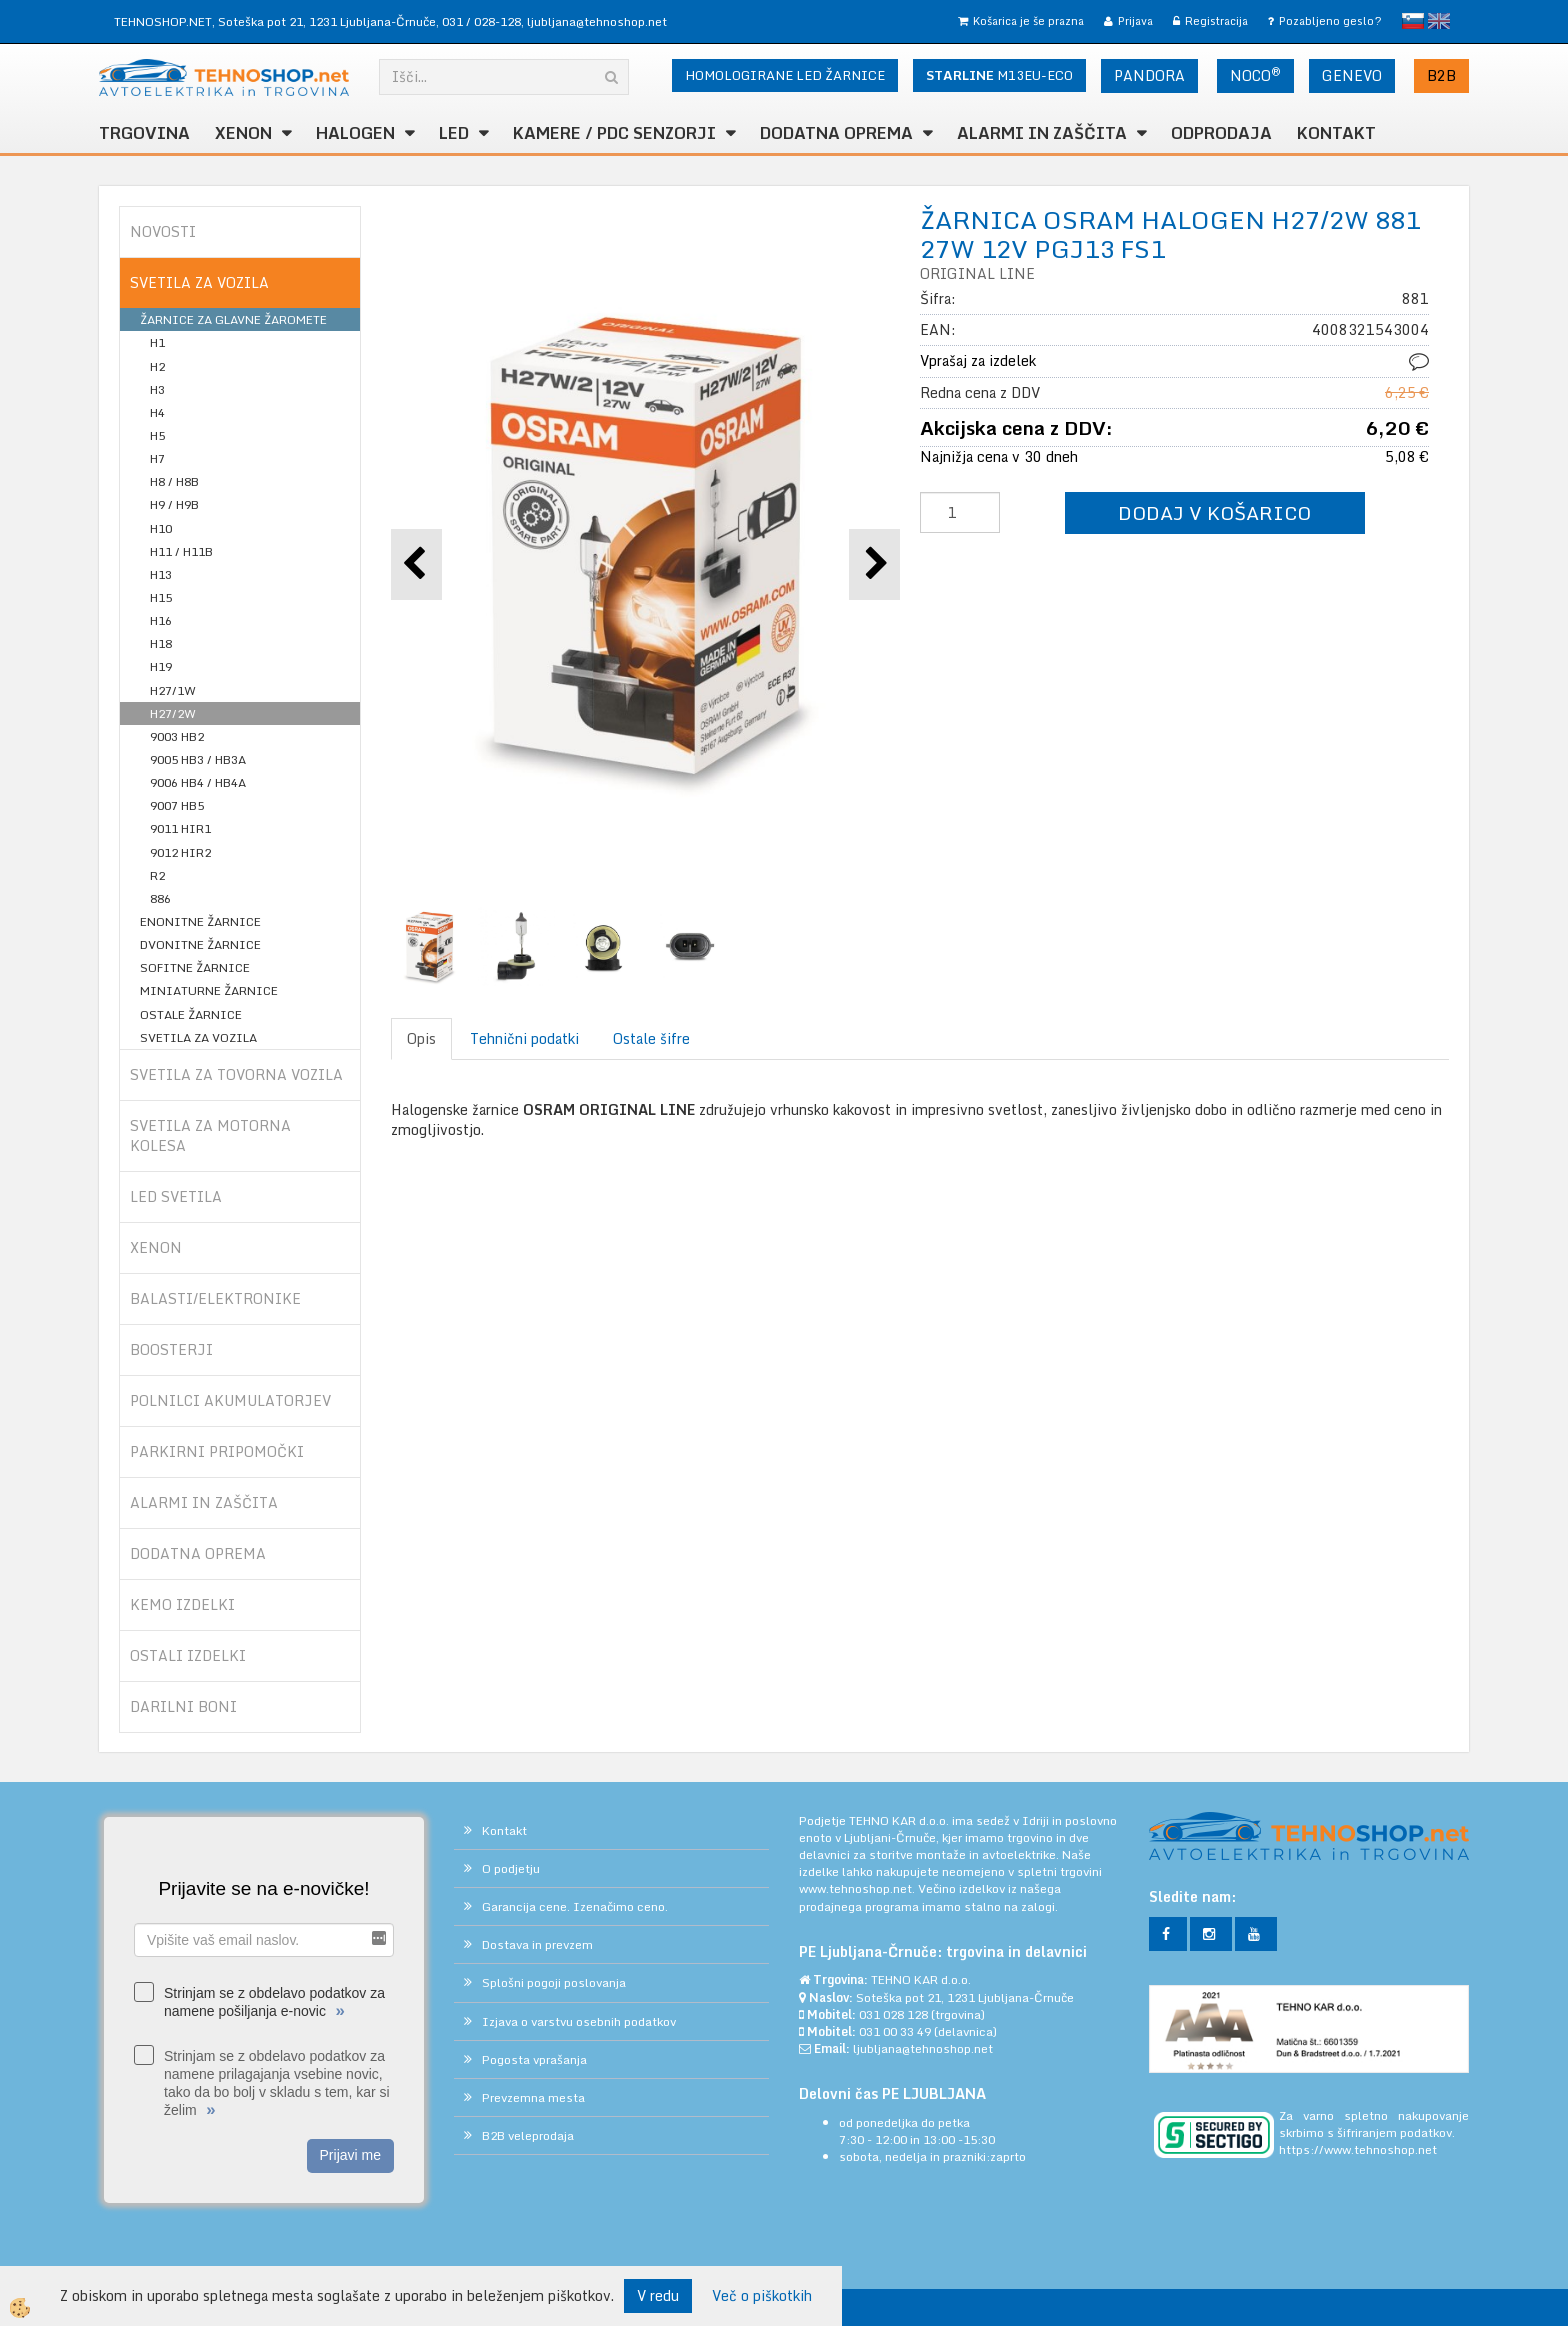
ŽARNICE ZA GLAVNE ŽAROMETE (233, 319)
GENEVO (1352, 75)
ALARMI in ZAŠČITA (1042, 133)
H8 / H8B (174, 481)
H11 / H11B (181, 551)
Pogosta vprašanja (534, 2059)
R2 (157, 875)
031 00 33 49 (895, 2031)
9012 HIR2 (180, 852)
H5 (157, 435)
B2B (1441, 75)
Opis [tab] (421, 1038)
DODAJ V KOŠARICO (1214, 512)
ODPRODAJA (1221, 133)
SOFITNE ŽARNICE (195, 967)
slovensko (1413, 21)
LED (454, 133)
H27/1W (173, 690)
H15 (161, 597)
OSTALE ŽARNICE (191, 1014)
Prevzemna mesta (533, 2097)
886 (160, 898)
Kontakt (1336, 133)
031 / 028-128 (481, 21)
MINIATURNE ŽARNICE (209, 990)
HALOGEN (355, 133)
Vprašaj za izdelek (978, 360)
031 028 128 (893, 2014)
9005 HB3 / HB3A (198, 759)
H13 (161, 574)
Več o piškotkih (762, 2296)
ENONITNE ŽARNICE (200, 921)
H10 (161, 528)
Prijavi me (350, 2155)
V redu (658, 2295)
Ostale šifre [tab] (651, 1038)
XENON (243, 133)
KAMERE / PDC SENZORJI (614, 133)
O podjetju (511, 1868)
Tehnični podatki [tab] (524, 1038)
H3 (157, 389)
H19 (161, 666)
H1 (157, 342)
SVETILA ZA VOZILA (198, 1037)
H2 (157, 366)
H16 (161, 620)
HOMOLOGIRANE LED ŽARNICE (785, 75)
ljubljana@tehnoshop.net (597, 21)
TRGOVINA (144, 133)
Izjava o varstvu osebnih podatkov (579, 2021)
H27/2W (173, 713)
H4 (157, 412)
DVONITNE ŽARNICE (200, 944)
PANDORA (1149, 75)
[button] (874, 564)
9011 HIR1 (180, 828)
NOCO (1255, 75)
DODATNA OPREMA (836, 133)
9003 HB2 (177, 736)
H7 (157, 458)
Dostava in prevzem (537, 1944)
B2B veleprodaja (528, 2135)
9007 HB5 (177, 805)
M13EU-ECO (999, 75)
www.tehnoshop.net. (858, 1888)
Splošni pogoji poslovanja (554, 1982)
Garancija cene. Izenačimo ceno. (575, 1906)
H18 (161, 643)
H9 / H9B (174, 504)
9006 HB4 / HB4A (198, 782)
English (1439, 21)
